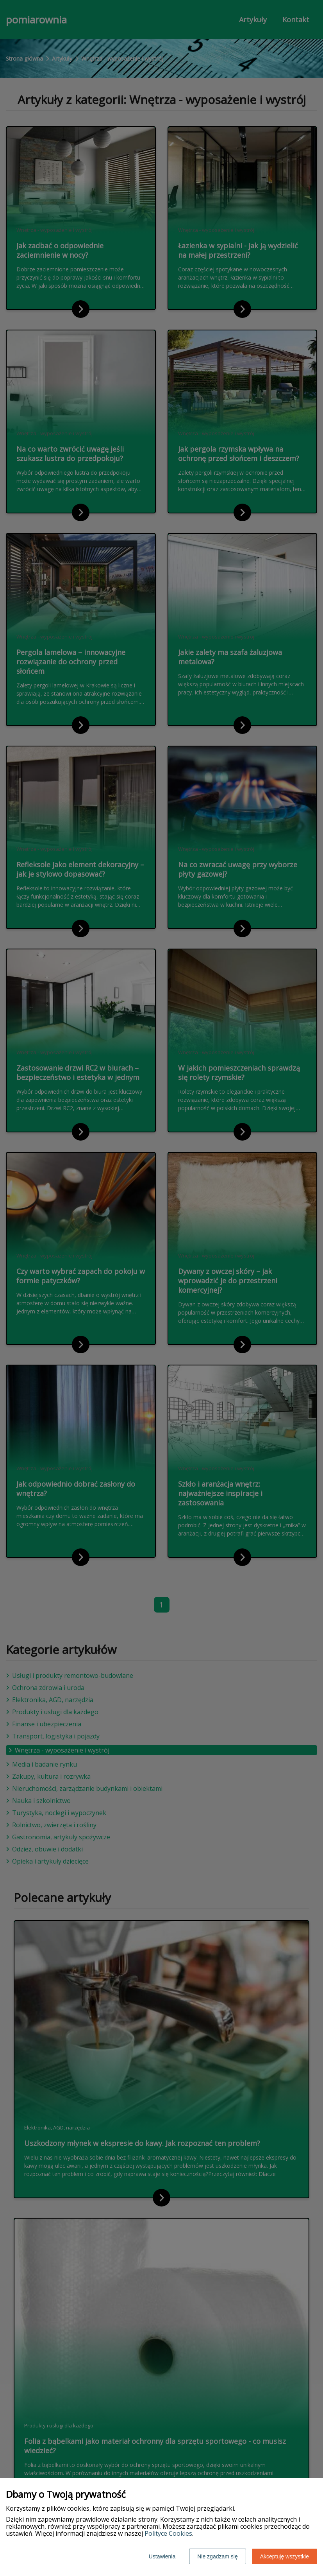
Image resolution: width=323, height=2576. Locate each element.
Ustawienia (162, 2556)
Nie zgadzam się (217, 2556)
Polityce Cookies (168, 2533)
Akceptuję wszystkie (284, 2556)
